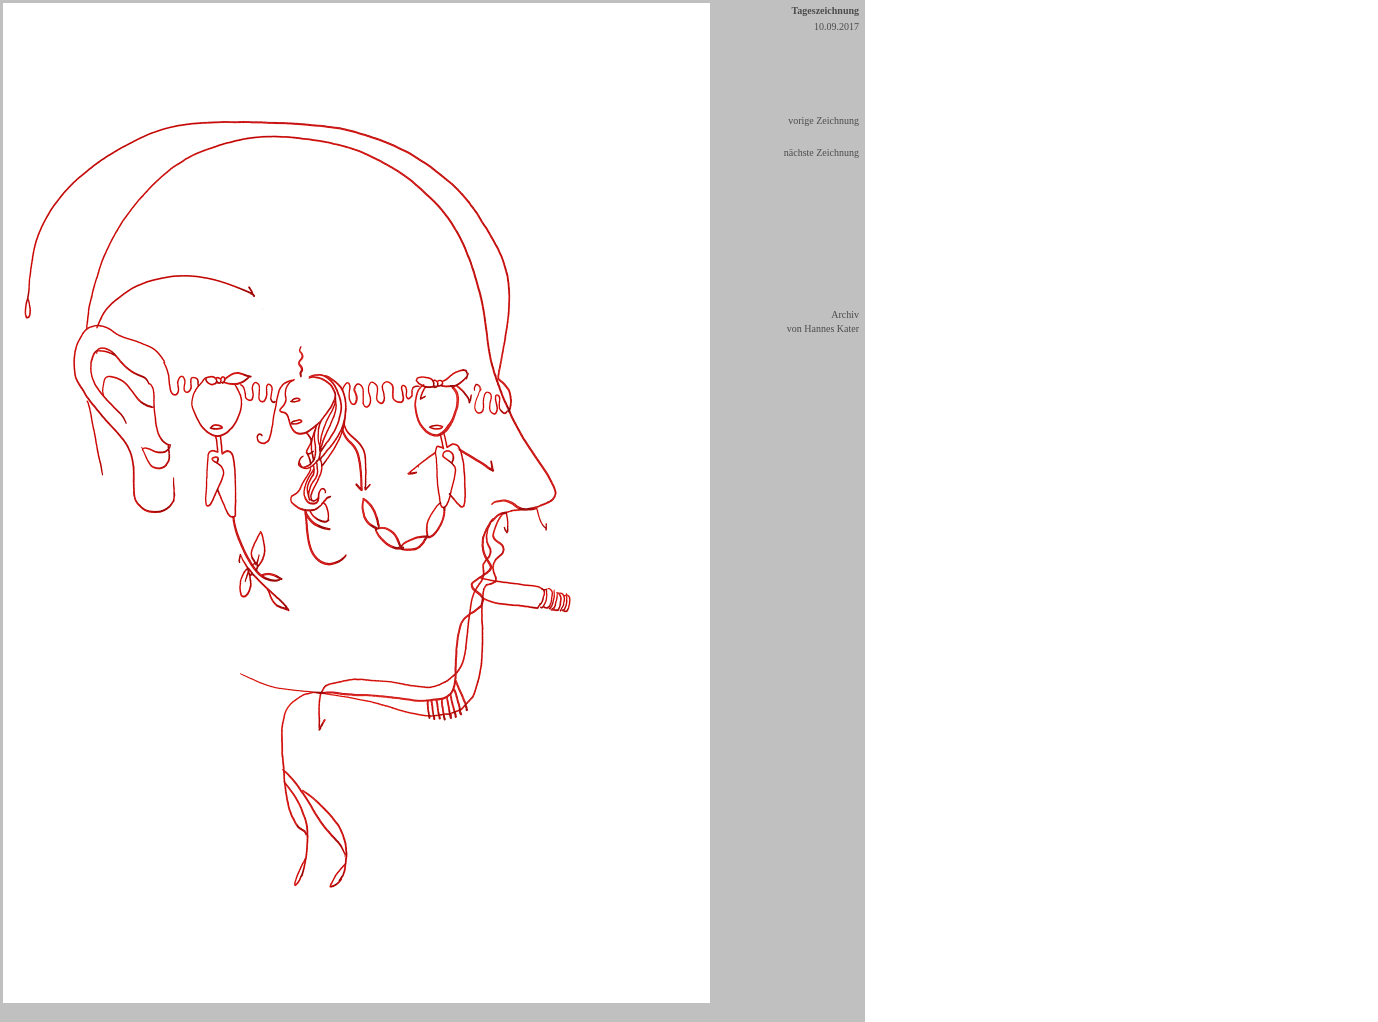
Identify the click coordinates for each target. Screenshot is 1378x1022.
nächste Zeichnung (821, 152)
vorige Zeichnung (823, 120)
